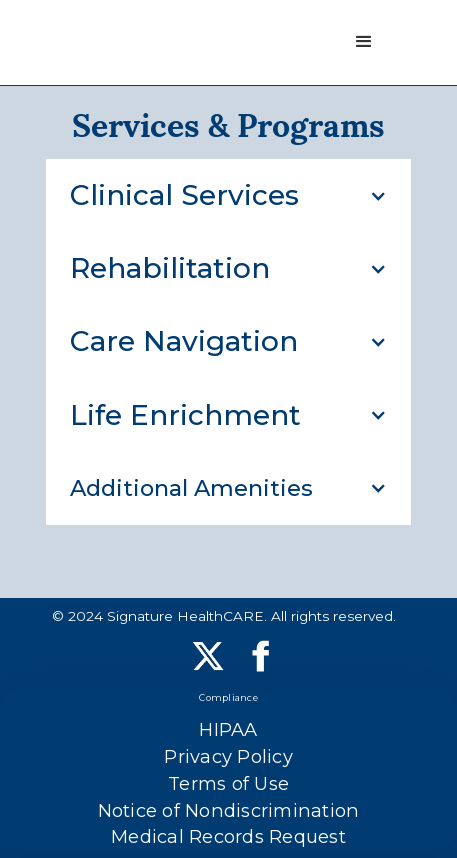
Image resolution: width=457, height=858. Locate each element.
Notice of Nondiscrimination (229, 810)
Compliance (228, 697)
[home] (27, 42)
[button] (364, 42)
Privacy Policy (228, 756)
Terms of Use (228, 783)
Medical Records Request (228, 836)
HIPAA (228, 729)
